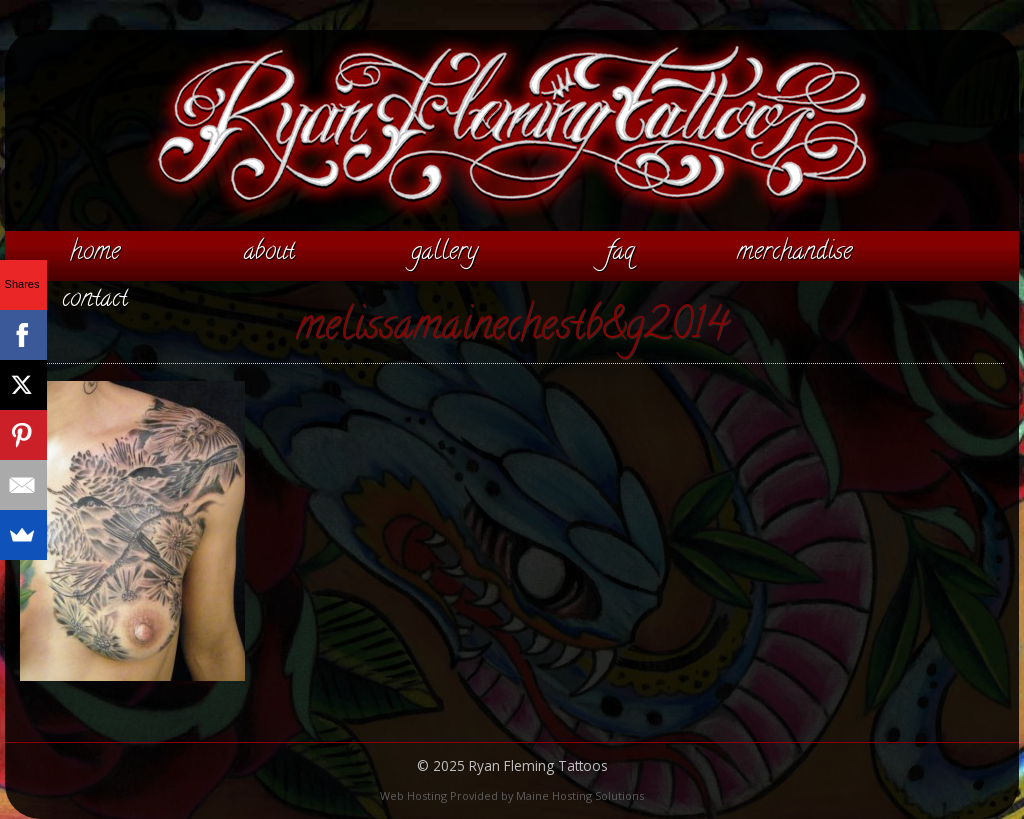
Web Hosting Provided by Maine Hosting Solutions (512, 795)
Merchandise (794, 253)
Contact (95, 300)
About (269, 253)
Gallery (444, 253)
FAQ (620, 253)
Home (95, 253)
